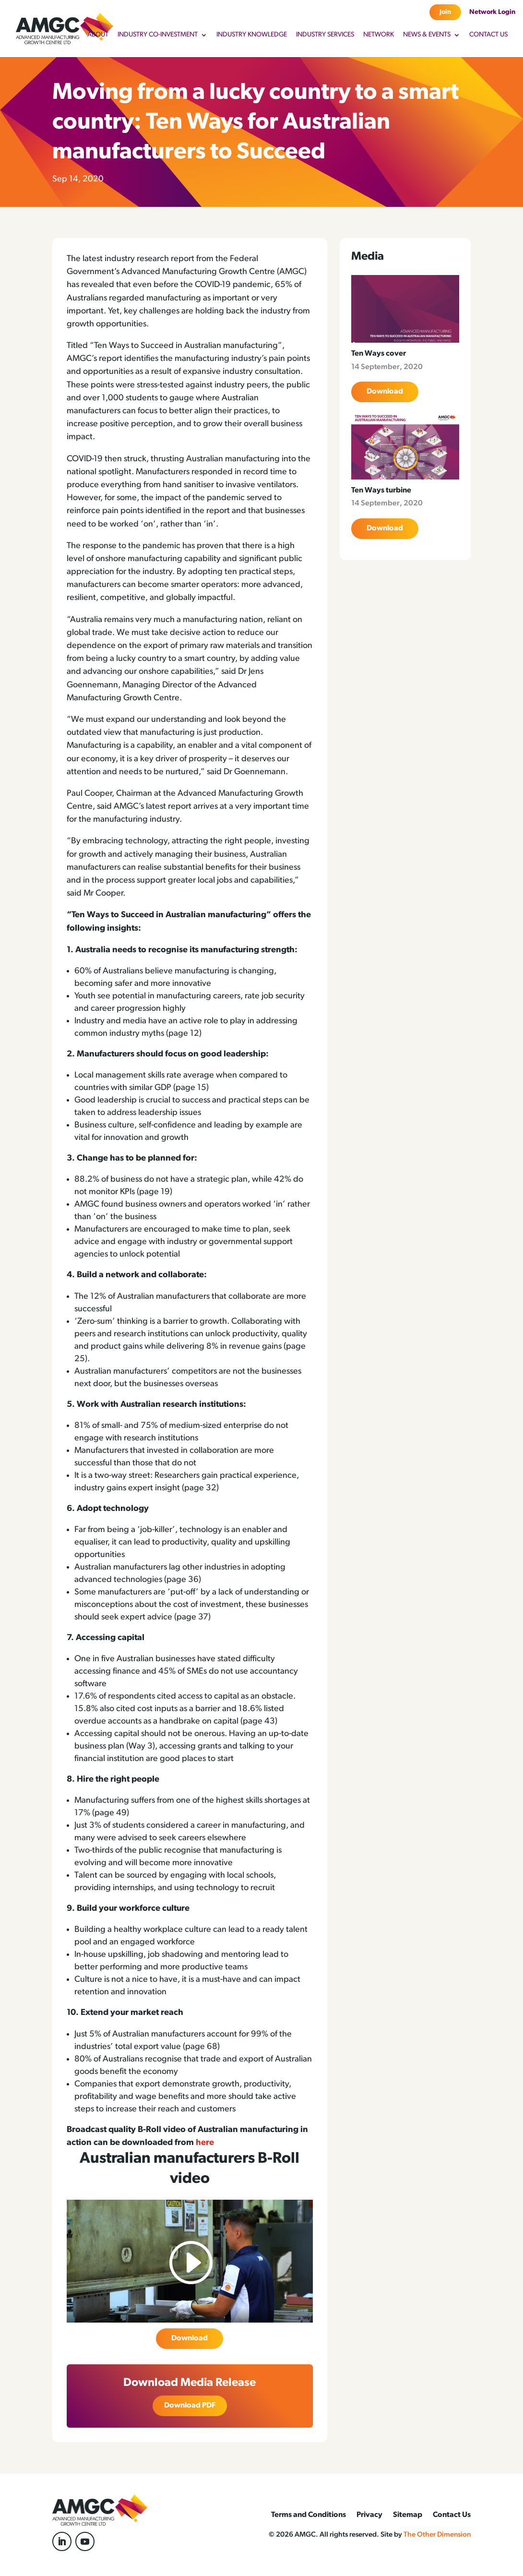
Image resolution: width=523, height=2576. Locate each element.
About (97, 35)
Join (445, 12)
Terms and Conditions (308, 2515)
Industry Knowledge (251, 35)
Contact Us (488, 35)
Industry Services (325, 35)
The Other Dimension (437, 2535)
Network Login (492, 12)
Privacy (369, 2515)
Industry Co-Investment (158, 35)
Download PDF (189, 2405)
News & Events (427, 35)
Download (189, 2338)
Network (378, 35)
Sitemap (407, 2515)
